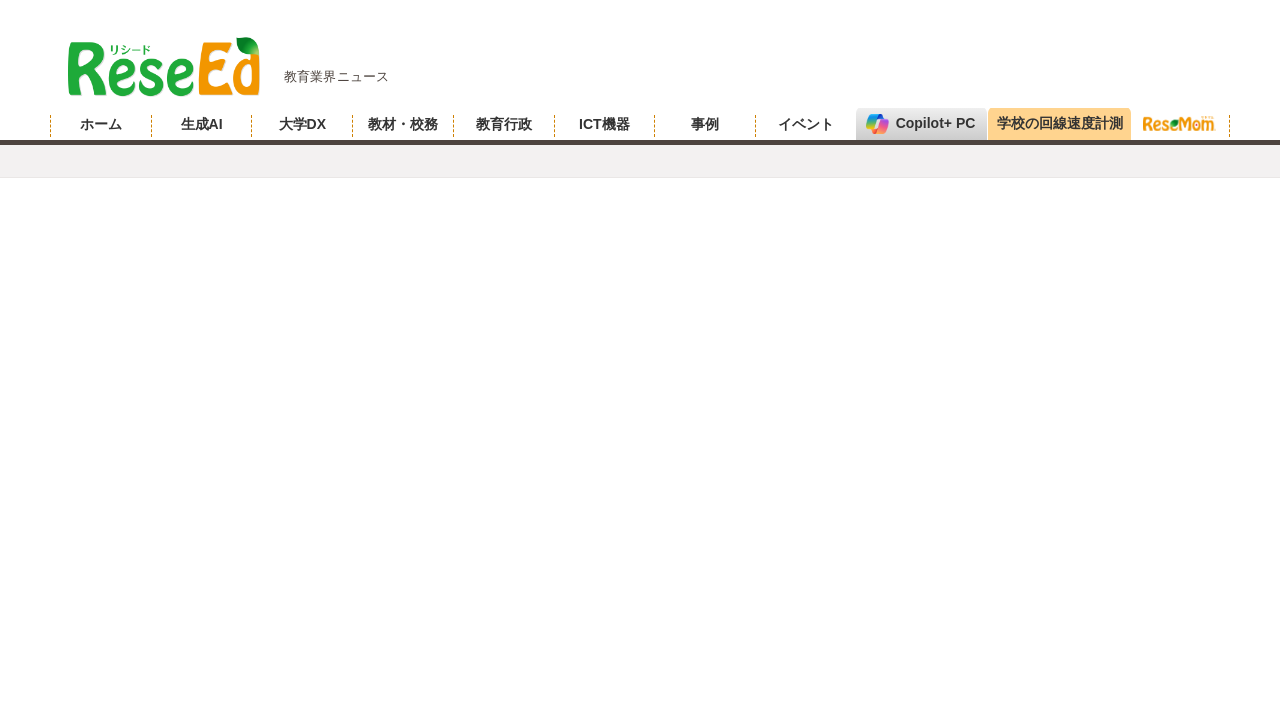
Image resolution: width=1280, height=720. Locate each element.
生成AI (202, 124)
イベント (806, 124)
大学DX (302, 124)
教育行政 (504, 124)
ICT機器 (604, 124)
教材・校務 (403, 124)
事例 (705, 124)
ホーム (101, 124)
